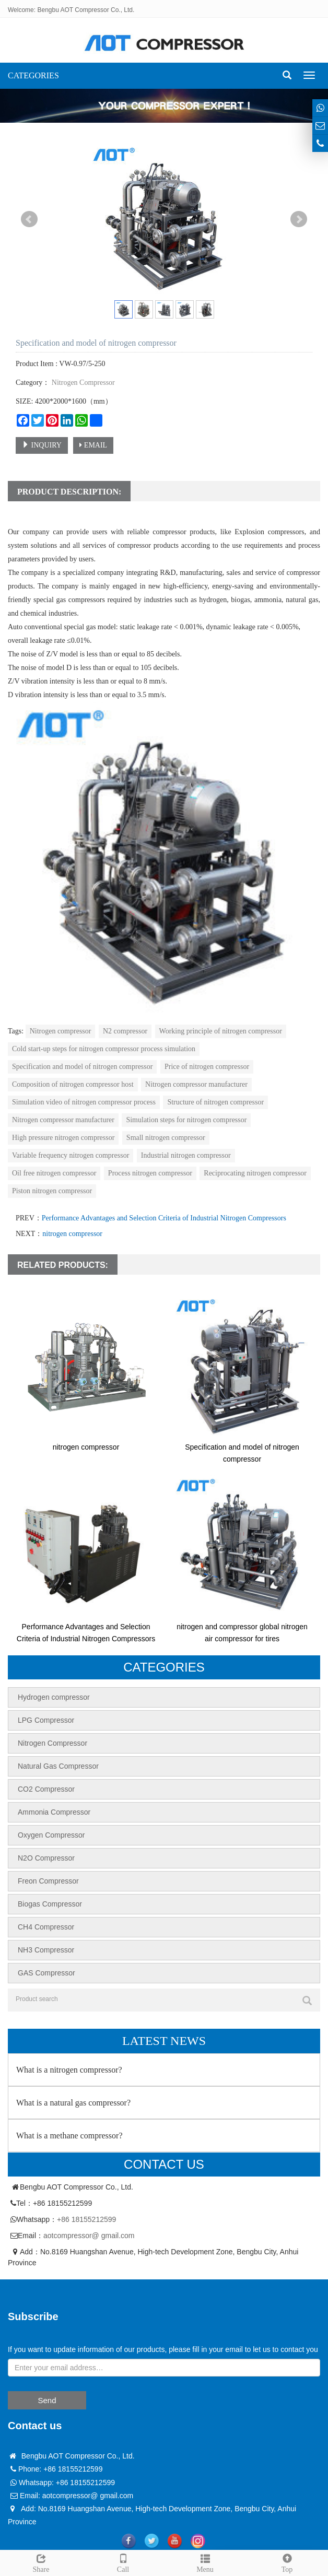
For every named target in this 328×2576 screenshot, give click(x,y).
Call (123, 2561)
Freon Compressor (48, 1881)
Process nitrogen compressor (150, 1173)
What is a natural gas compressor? (73, 2102)
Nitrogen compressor (60, 1031)
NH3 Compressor (46, 1950)
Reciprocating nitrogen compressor (255, 1173)
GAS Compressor (46, 1973)
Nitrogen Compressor (82, 382)
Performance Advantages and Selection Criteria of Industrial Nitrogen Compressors (164, 1218)
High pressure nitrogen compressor (63, 1138)
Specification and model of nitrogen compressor (82, 1067)
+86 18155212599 (86, 2219)
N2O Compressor (46, 1858)
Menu (205, 2561)
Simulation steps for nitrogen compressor (186, 1120)
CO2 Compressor (46, 1789)
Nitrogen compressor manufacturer (196, 1084)
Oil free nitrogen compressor (54, 1173)
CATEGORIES (33, 75)
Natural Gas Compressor (58, 1766)
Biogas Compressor (50, 1904)
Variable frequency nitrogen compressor (70, 1155)
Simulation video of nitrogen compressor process (84, 1102)
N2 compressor (125, 1031)
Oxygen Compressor (51, 1835)
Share (41, 2561)
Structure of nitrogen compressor (215, 1102)
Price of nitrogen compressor (207, 1067)
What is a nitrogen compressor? (69, 2069)
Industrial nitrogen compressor (186, 1155)
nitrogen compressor (72, 1234)
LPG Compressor (46, 1720)
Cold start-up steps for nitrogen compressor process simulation (103, 1049)
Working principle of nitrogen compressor (220, 1031)
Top (287, 2561)
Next (298, 219)
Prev (29, 219)
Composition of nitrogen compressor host (73, 1084)
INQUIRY (42, 445)
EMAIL (93, 445)
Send (47, 2400)
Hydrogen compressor (54, 1697)
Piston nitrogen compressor (52, 1191)
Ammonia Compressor (54, 1812)
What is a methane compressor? (69, 2135)
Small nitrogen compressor (165, 1138)
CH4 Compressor (46, 1927)
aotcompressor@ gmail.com (89, 2235)
